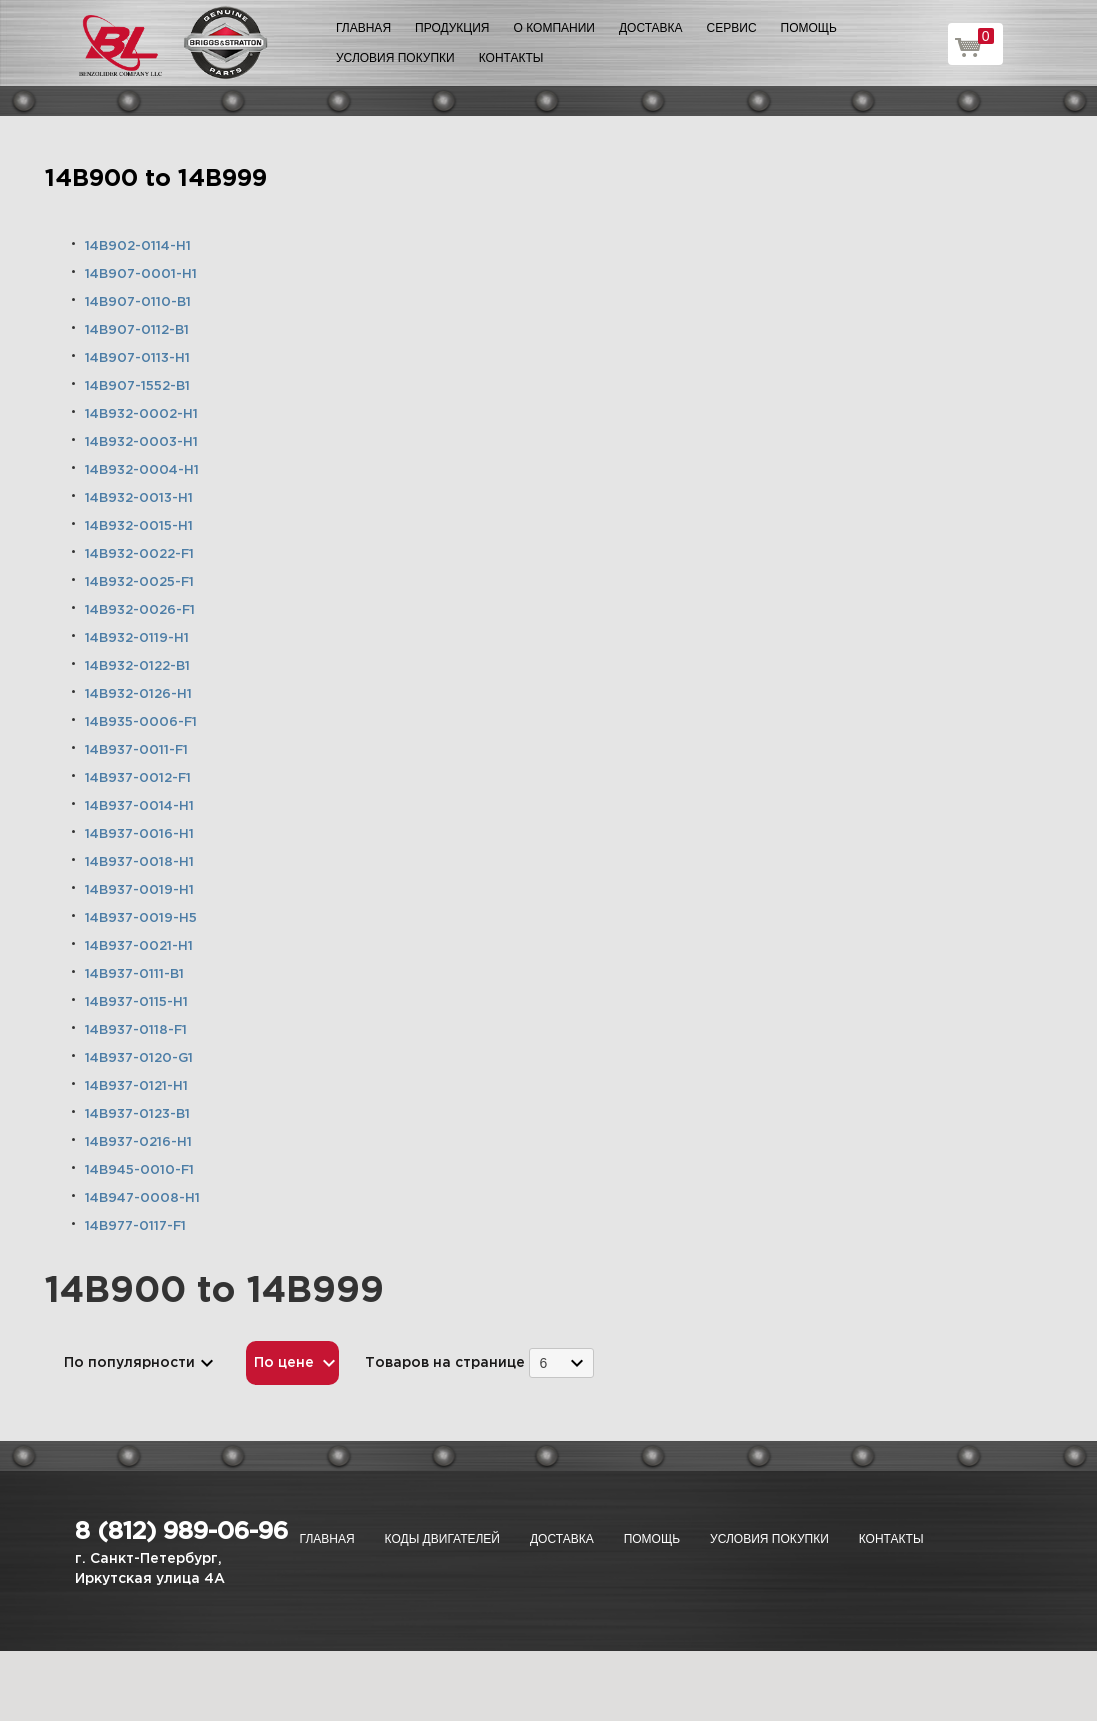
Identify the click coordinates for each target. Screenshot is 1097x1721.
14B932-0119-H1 (137, 638)
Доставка (651, 28)
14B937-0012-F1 (138, 778)
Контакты (511, 58)
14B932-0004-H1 (142, 470)
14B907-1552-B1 (137, 386)
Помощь (809, 28)
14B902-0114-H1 (138, 246)
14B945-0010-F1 (139, 1170)
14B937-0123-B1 (137, 1114)
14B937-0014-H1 (139, 806)
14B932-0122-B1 (137, 666)
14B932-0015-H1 (139, 526)
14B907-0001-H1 (141, 274)
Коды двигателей (442, 1539)
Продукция (452, 28)
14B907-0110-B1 (138, 302)
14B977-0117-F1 (135, 1226)
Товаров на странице (445, 1363)
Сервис (732, 28)
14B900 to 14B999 (156, 179)
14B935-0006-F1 (141, 722)
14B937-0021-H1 (139, 946)
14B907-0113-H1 (137, 358)
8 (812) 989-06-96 (181, 1532)
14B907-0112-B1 (137, 330)
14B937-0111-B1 (134, 974)
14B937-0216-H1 (138, 1142)
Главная (363, 28)
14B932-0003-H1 (141, 442)
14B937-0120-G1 (139, 1058)
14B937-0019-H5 (141, 918)
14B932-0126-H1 (138, 694)
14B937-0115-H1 (136, 1002)
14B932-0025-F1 (139, 582)
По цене (284, 1363)
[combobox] (561, 1362)
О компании (554, 28)
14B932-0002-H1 (141, 414)
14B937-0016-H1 (139, 834)
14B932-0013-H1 (139, 498)
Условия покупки (395, 58)
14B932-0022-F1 (139, 554)
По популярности (129, 1363)
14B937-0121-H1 (136, 1086)
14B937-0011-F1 (136, 750)
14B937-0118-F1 (136, 1030)
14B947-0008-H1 (142, 1198)
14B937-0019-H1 (139, 890)
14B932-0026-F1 (140, 610)
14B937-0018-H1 (139, 862)
